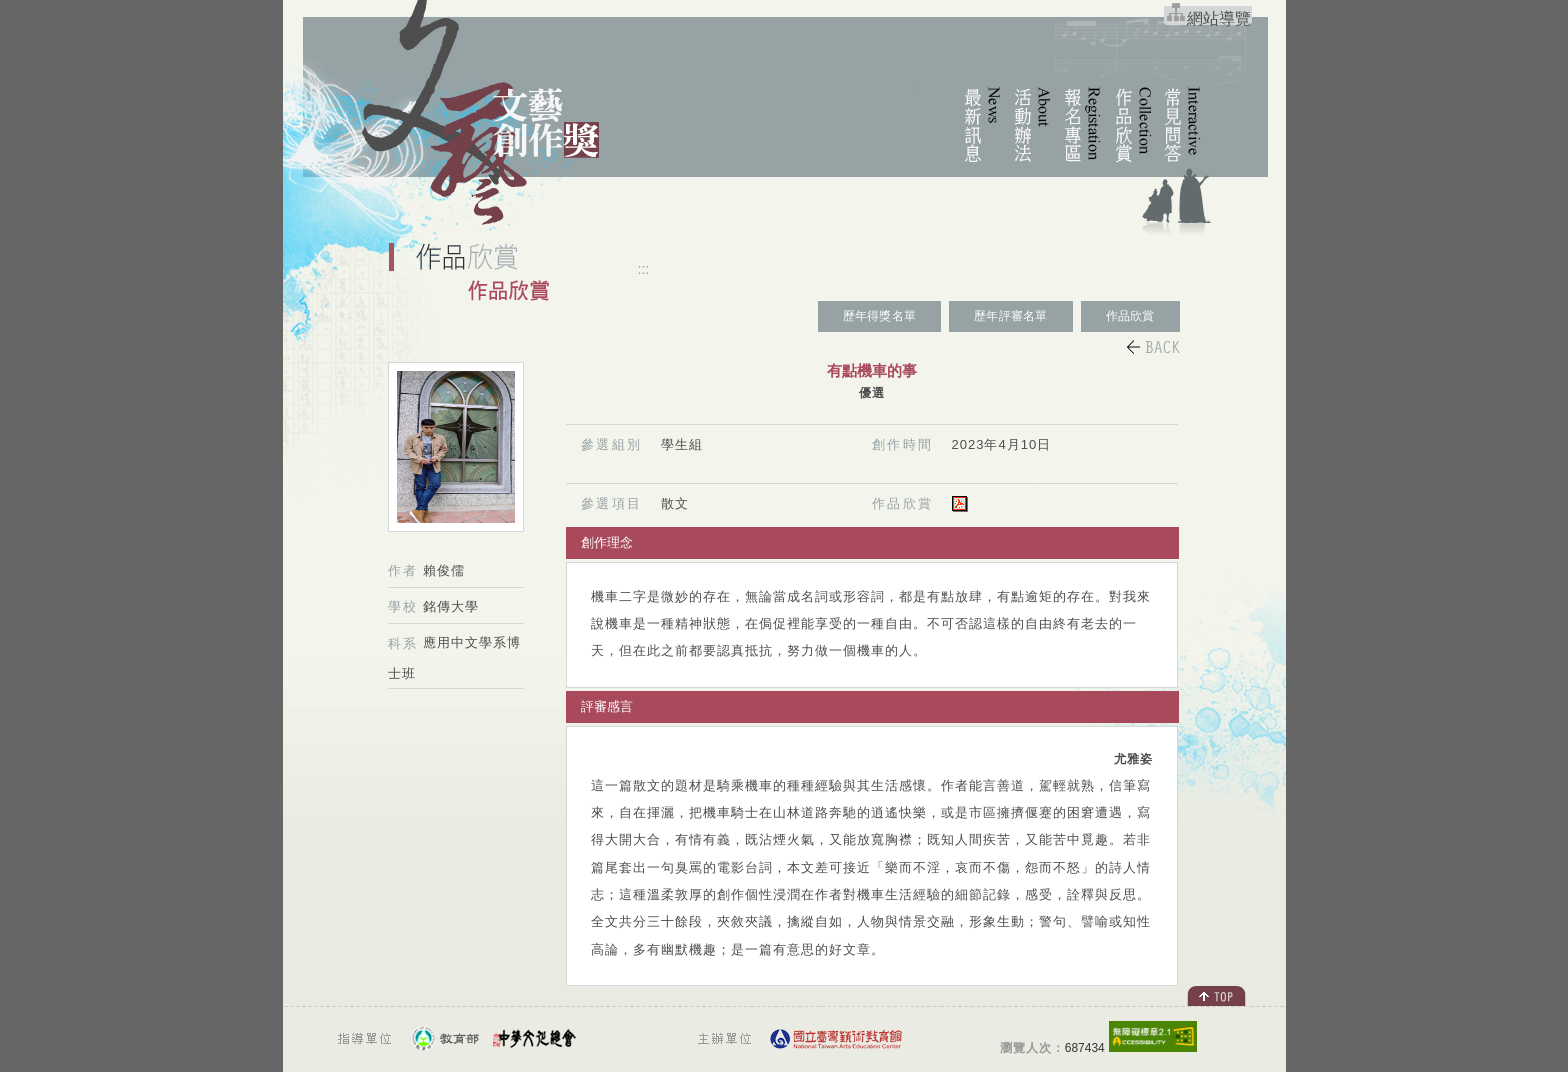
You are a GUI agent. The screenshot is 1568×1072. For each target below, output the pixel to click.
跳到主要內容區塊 (195, 15)
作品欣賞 (1130, 316)
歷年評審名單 (1010, 316)
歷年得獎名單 (879, 316)
